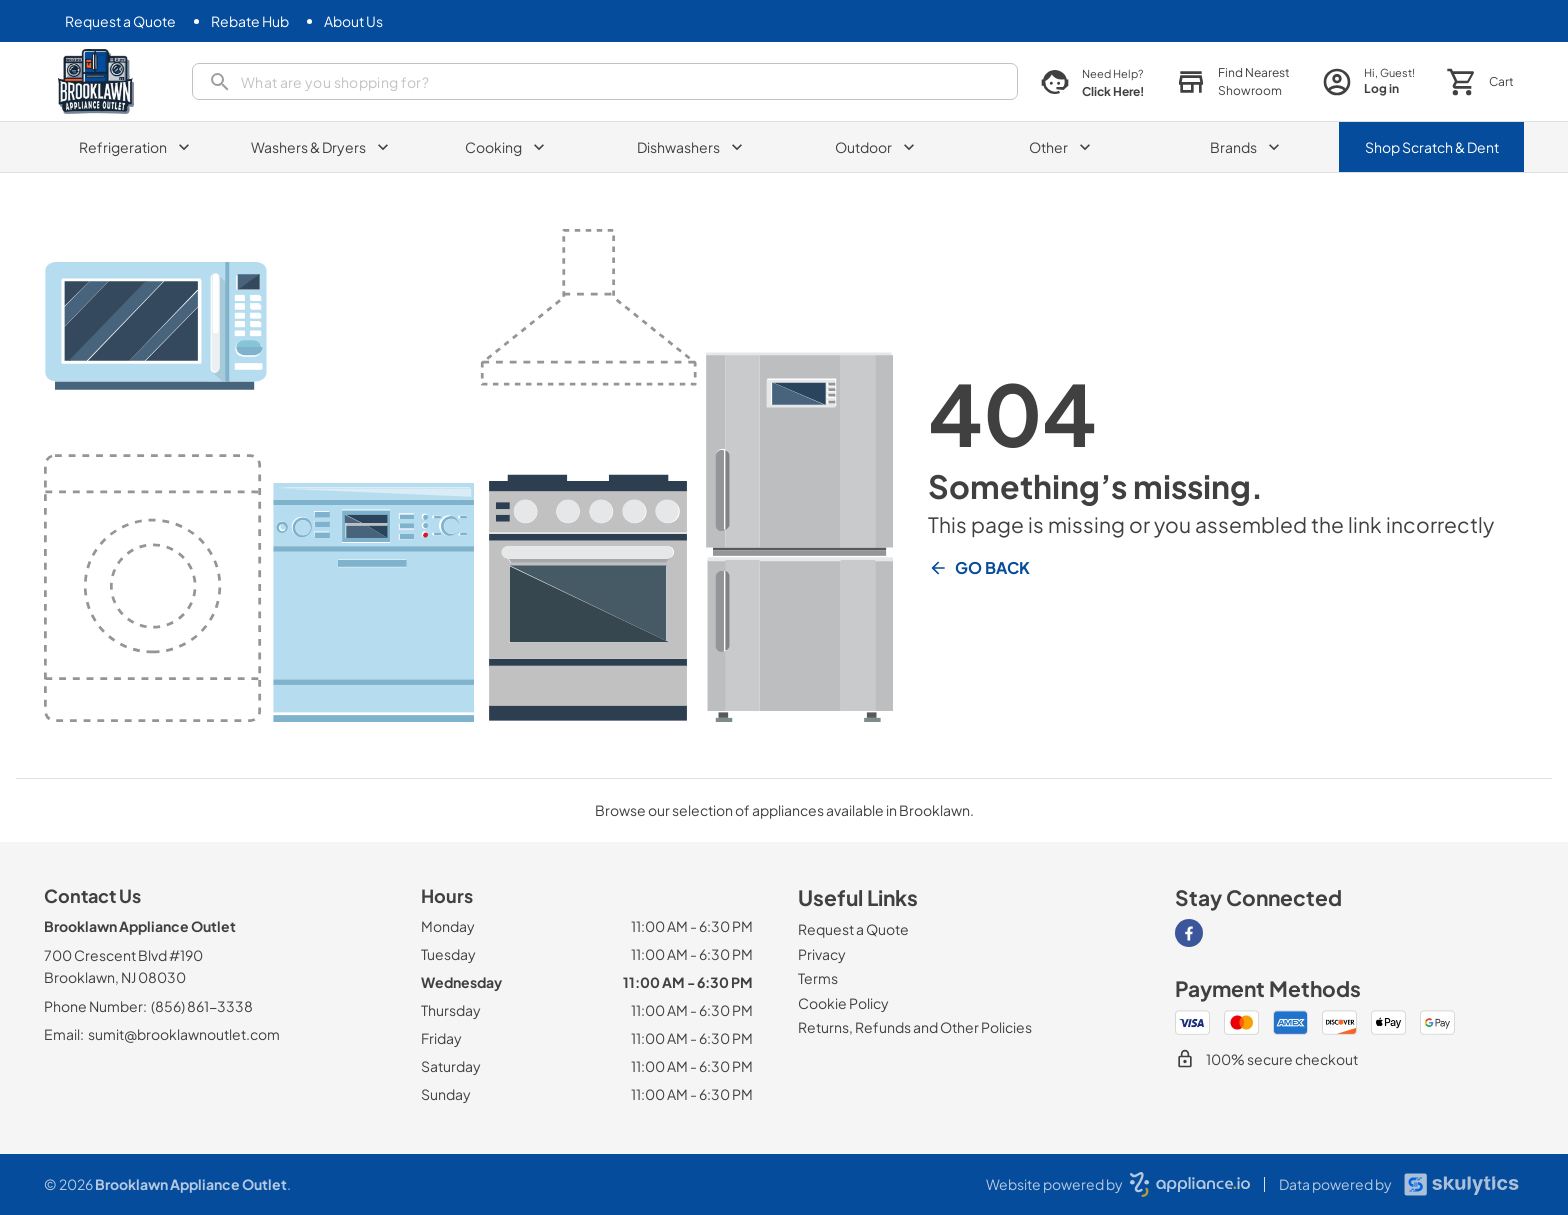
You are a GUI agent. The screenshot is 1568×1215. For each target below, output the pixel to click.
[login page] (1368, 81)
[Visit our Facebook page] (1189, 933)
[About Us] (353, 21)
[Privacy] (822, 954)
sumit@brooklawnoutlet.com (184, 1034)
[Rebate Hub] (250, 21)
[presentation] (605, 81)
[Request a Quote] (120, 21)
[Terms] (818, 978)
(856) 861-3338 (202, 1006)
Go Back (979, 568)
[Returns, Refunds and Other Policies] (915, 1027)
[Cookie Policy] (843, 1003)
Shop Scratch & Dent (1432, 147)
